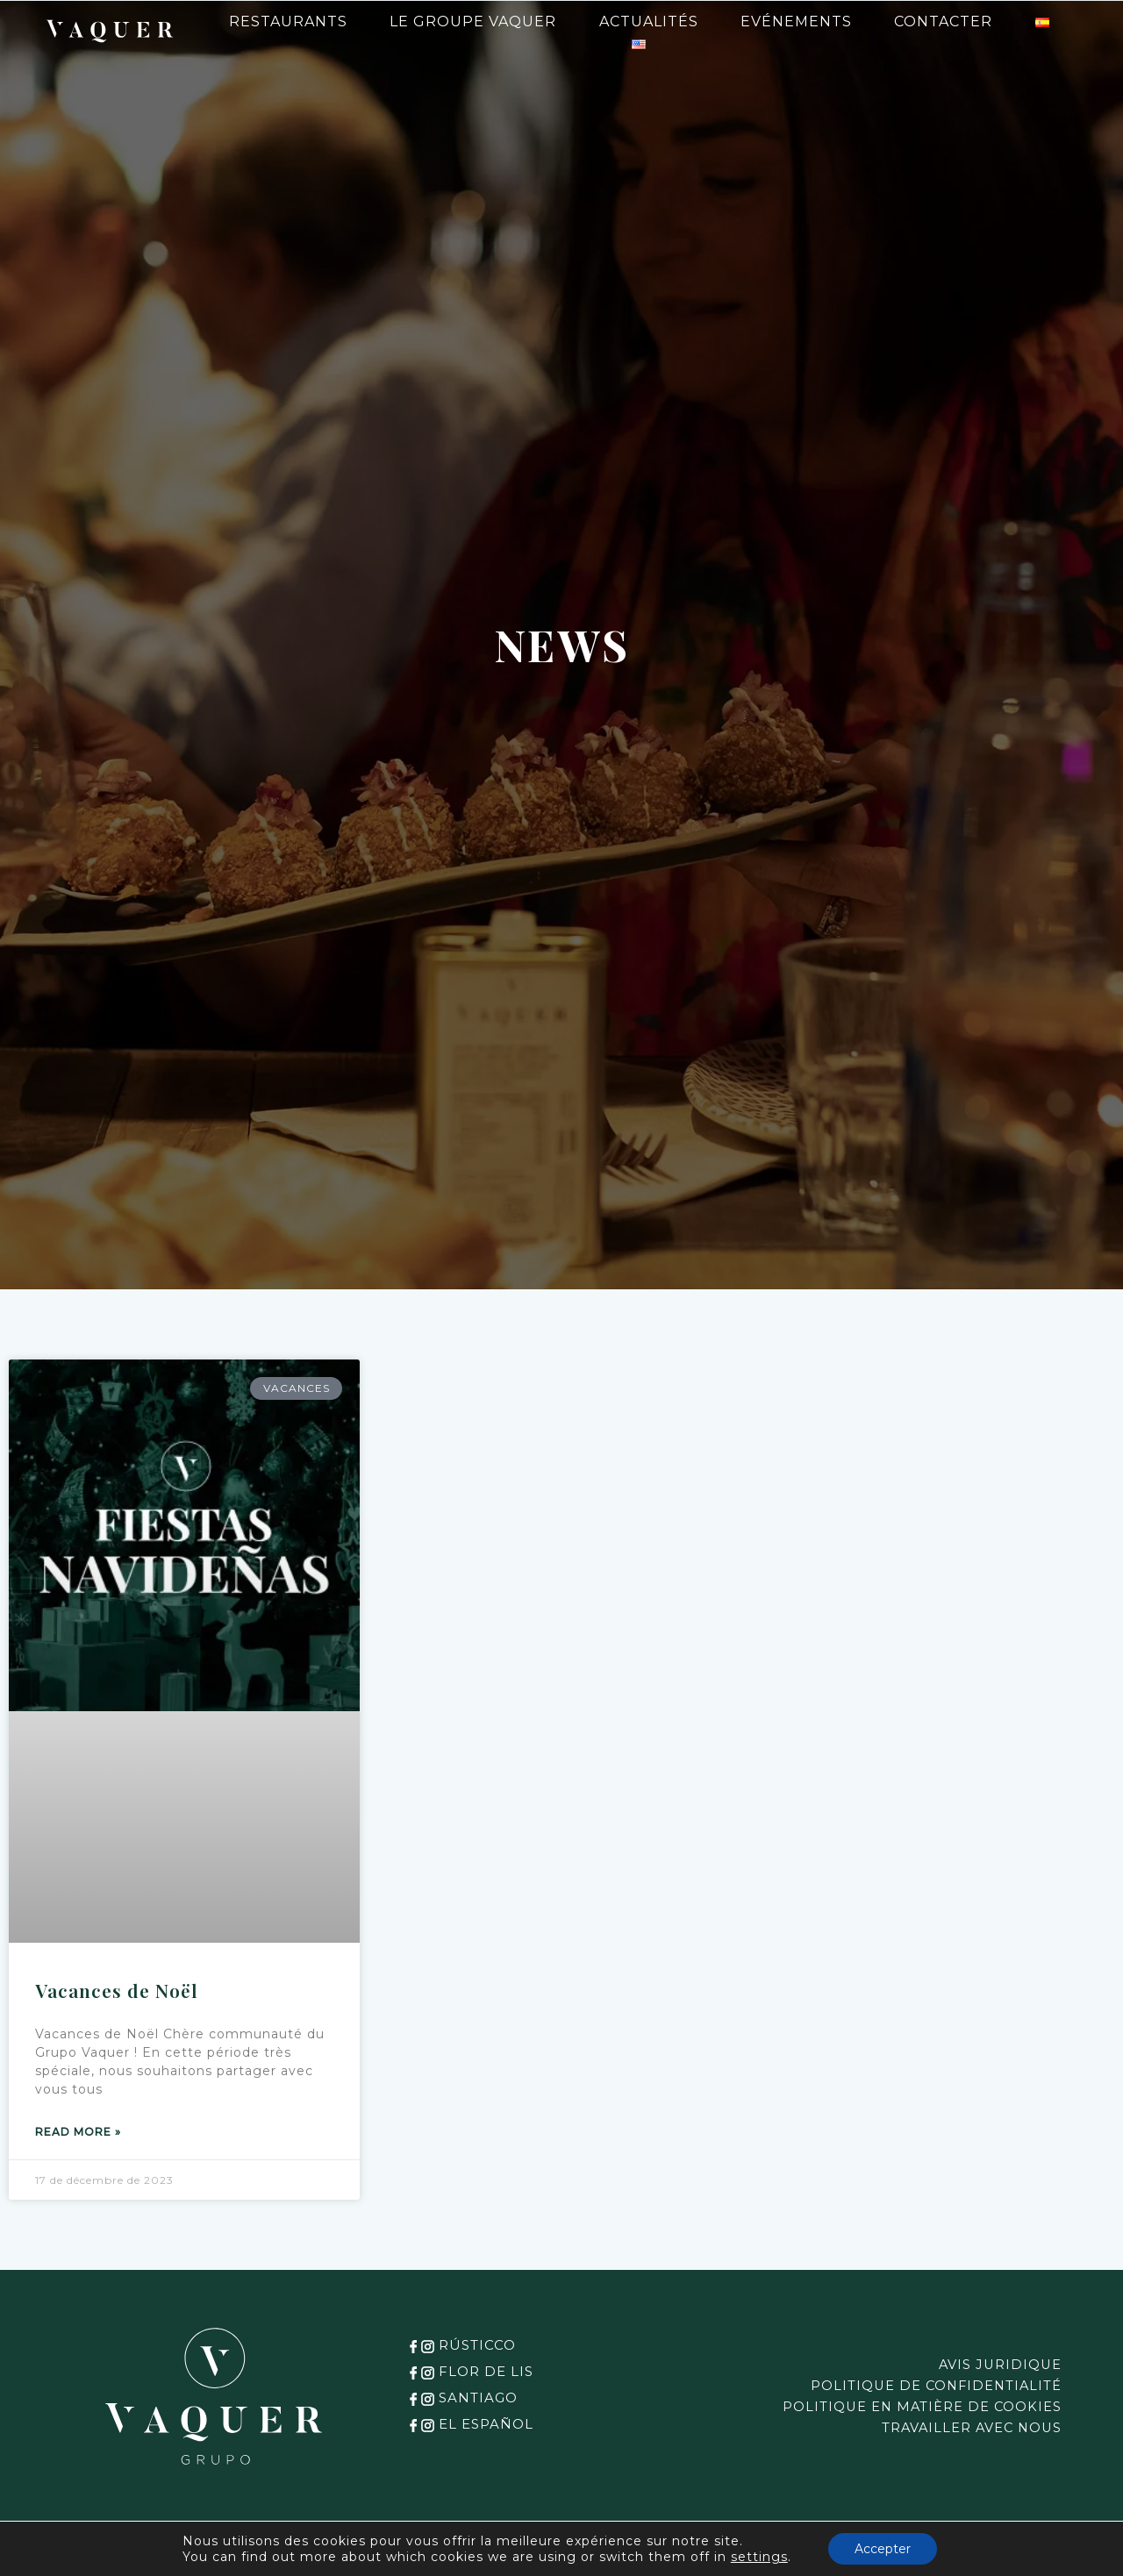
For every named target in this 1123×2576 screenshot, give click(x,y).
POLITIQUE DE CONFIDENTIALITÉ (927, 2386)
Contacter (943, 21)
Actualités (648, 21)
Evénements (796, 21)
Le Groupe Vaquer (473, 21)
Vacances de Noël (116, 1990)
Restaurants (288, 21)
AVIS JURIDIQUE (997, 2365)
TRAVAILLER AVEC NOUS (965, 2428)
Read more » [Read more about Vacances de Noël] (78, 2131)
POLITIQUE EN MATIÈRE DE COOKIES (913, 2407)
